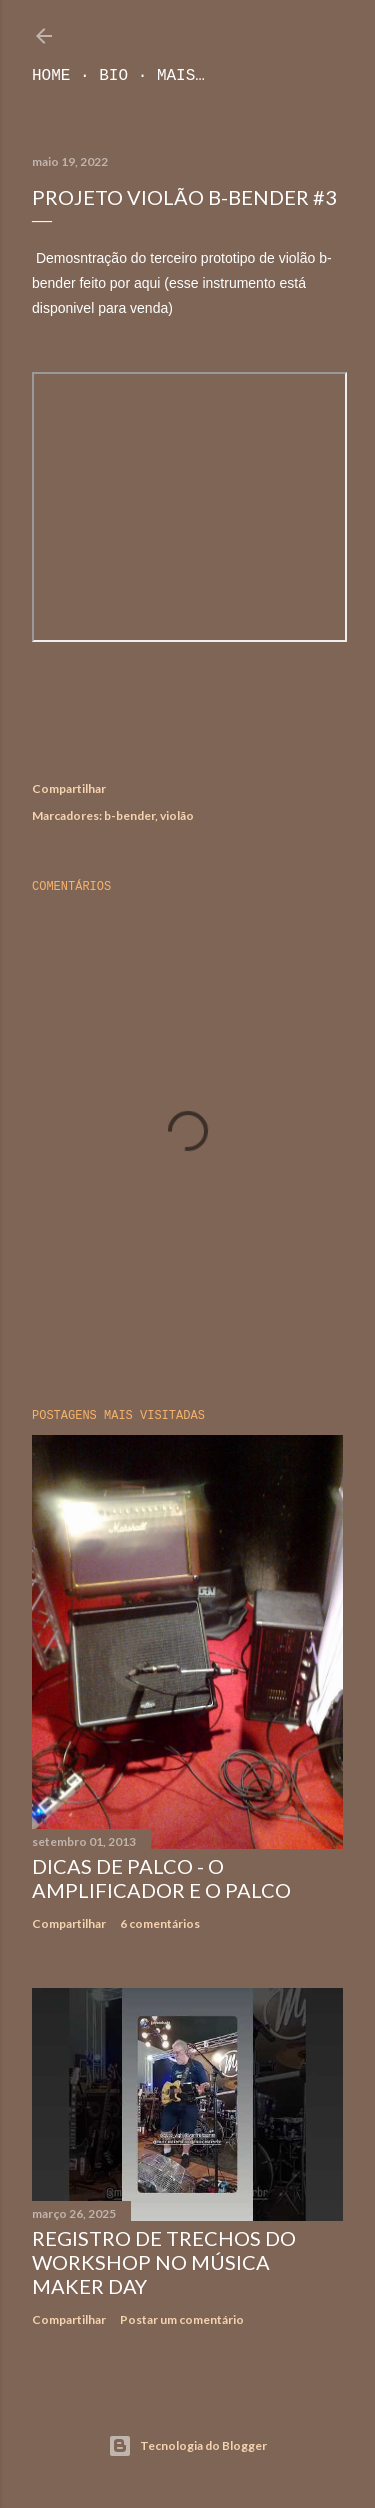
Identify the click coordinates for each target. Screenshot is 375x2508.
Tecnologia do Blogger (187, 2446)
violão (177, 815)
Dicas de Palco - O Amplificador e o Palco (161, 1878)
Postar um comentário (182, 2319)
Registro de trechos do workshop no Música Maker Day (164, 2262)
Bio (113, 76)
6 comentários (160, 1923)
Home (51, 76)
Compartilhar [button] (69, 788)
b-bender (129, 815)
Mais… (181, 76)
